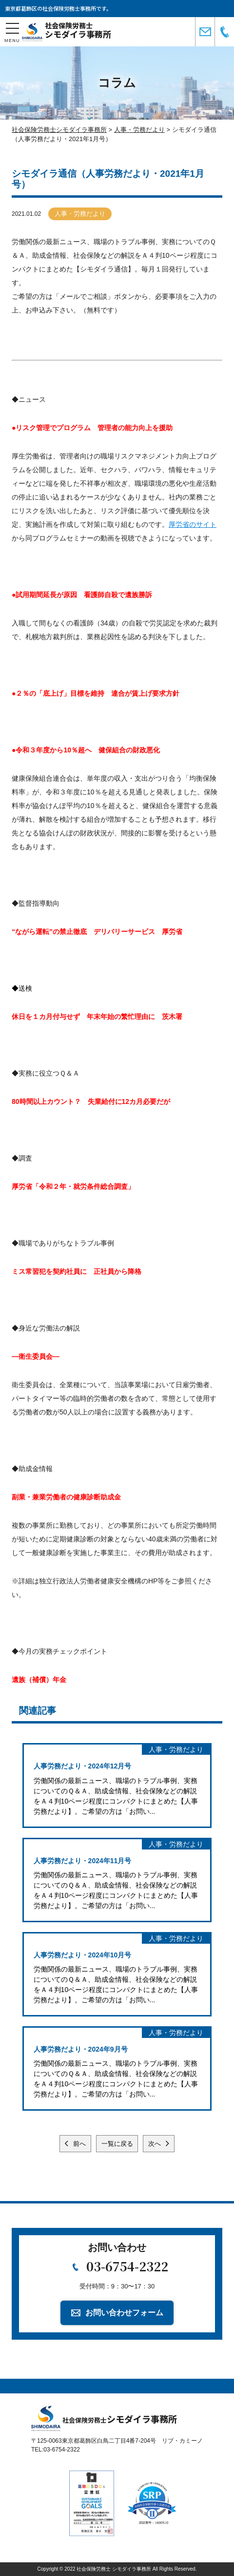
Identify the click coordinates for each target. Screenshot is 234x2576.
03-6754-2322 (127, 2266)
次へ (155, 2143)
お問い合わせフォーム (124, 2312)
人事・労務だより (80, 213)
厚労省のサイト (192, 524)
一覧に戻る (117, 2143)
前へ (78, 2143)
